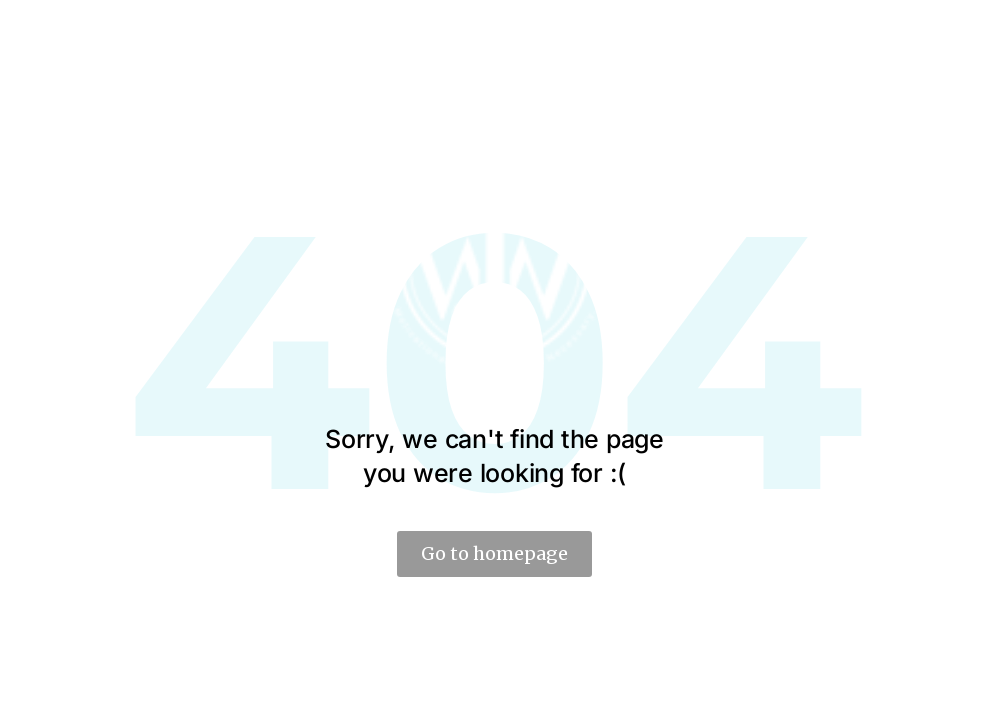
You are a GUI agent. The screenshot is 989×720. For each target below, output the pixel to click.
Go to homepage (494, 553)
